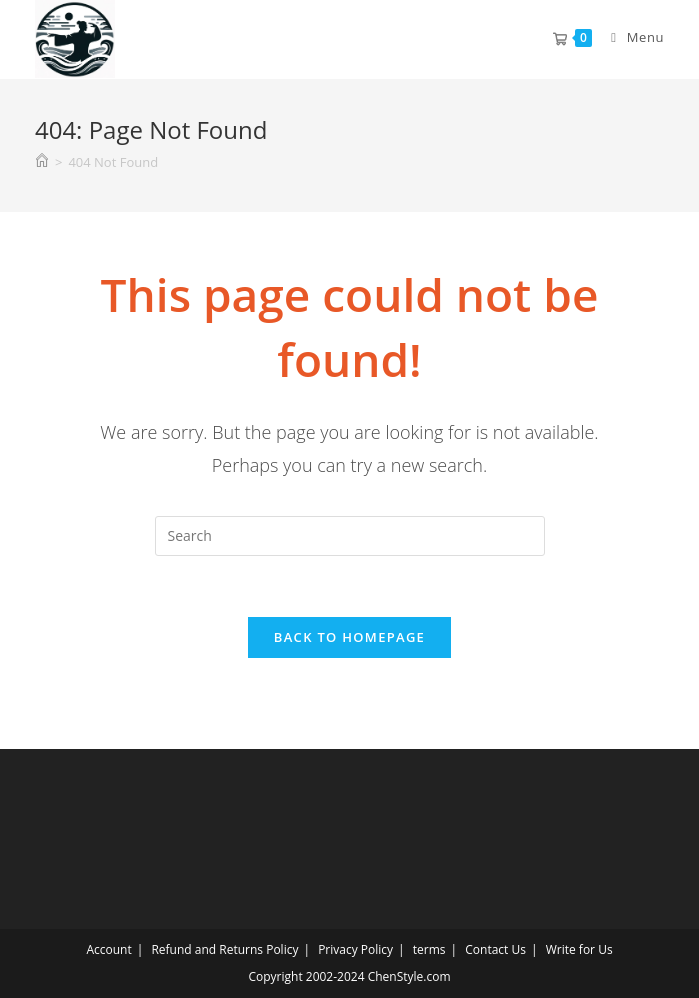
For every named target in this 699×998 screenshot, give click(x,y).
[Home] (42, 162)
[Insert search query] (350, 536)
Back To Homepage (349, 637)
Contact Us (495, 949)
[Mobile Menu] (630, 37)
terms (429, 949)
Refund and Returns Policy (224, 949)
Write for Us (579, 949)
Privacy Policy (355, 949)
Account (108, 949)
